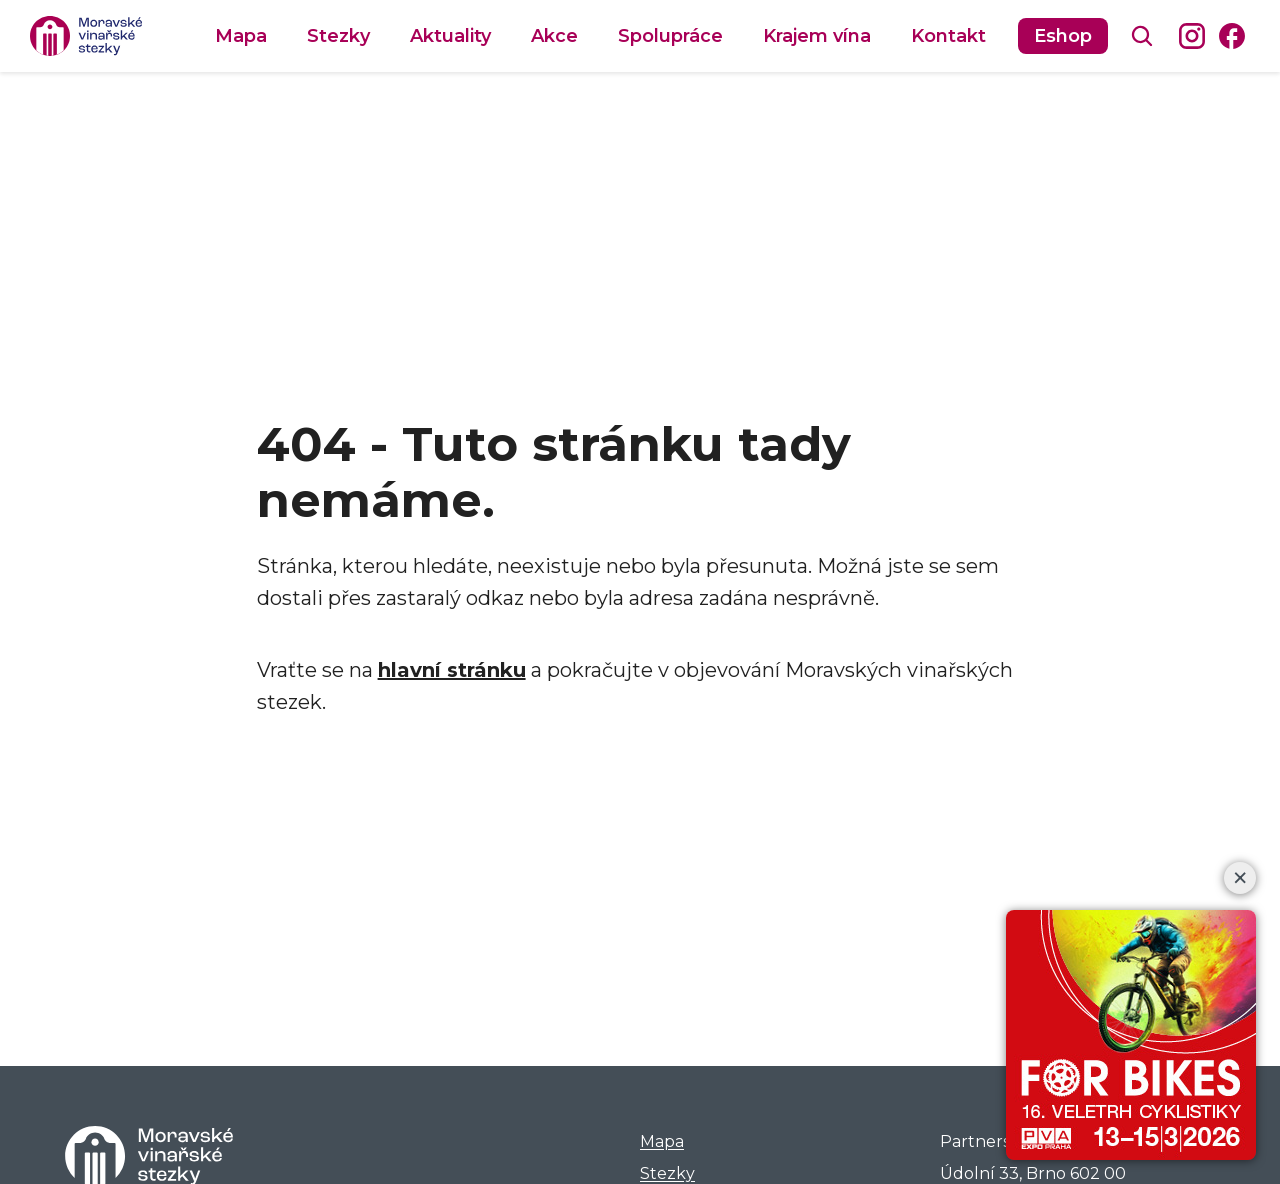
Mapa (241, 36)
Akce (554, 36)
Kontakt (948, 36)
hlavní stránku (452, 670)
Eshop (1063, 36)
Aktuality (450, 36)
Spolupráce (670, 36)
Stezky (338, 36)
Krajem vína (817, 36)
